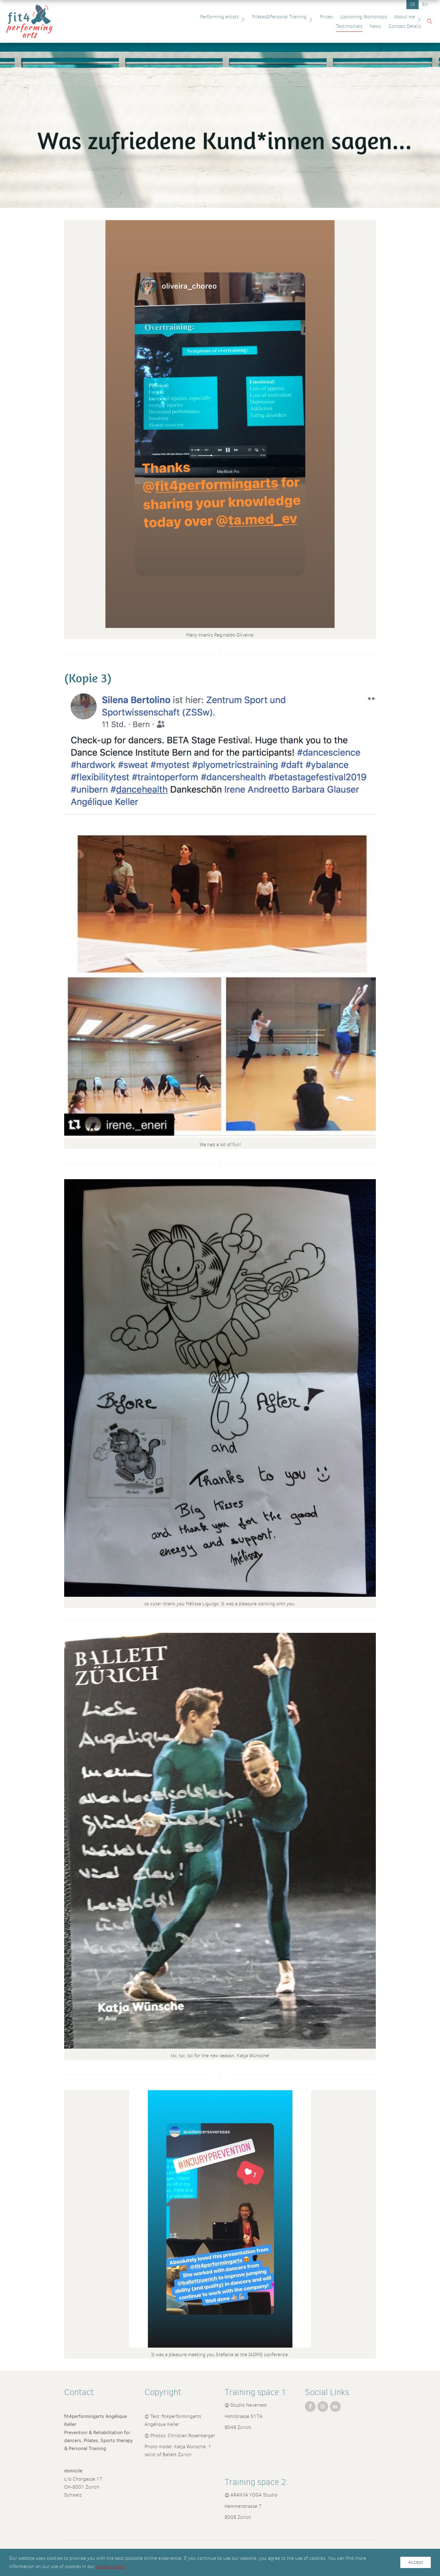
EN (424, 4)
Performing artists (168, 16)
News (412, 16)
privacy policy (111, 2566)
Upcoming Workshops (307, 16)
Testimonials (386, 16)
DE (412, 4)
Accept (415, 2562)
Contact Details (401, 26)
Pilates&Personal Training (227, 16)
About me (353, 16)
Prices (270, 16)
